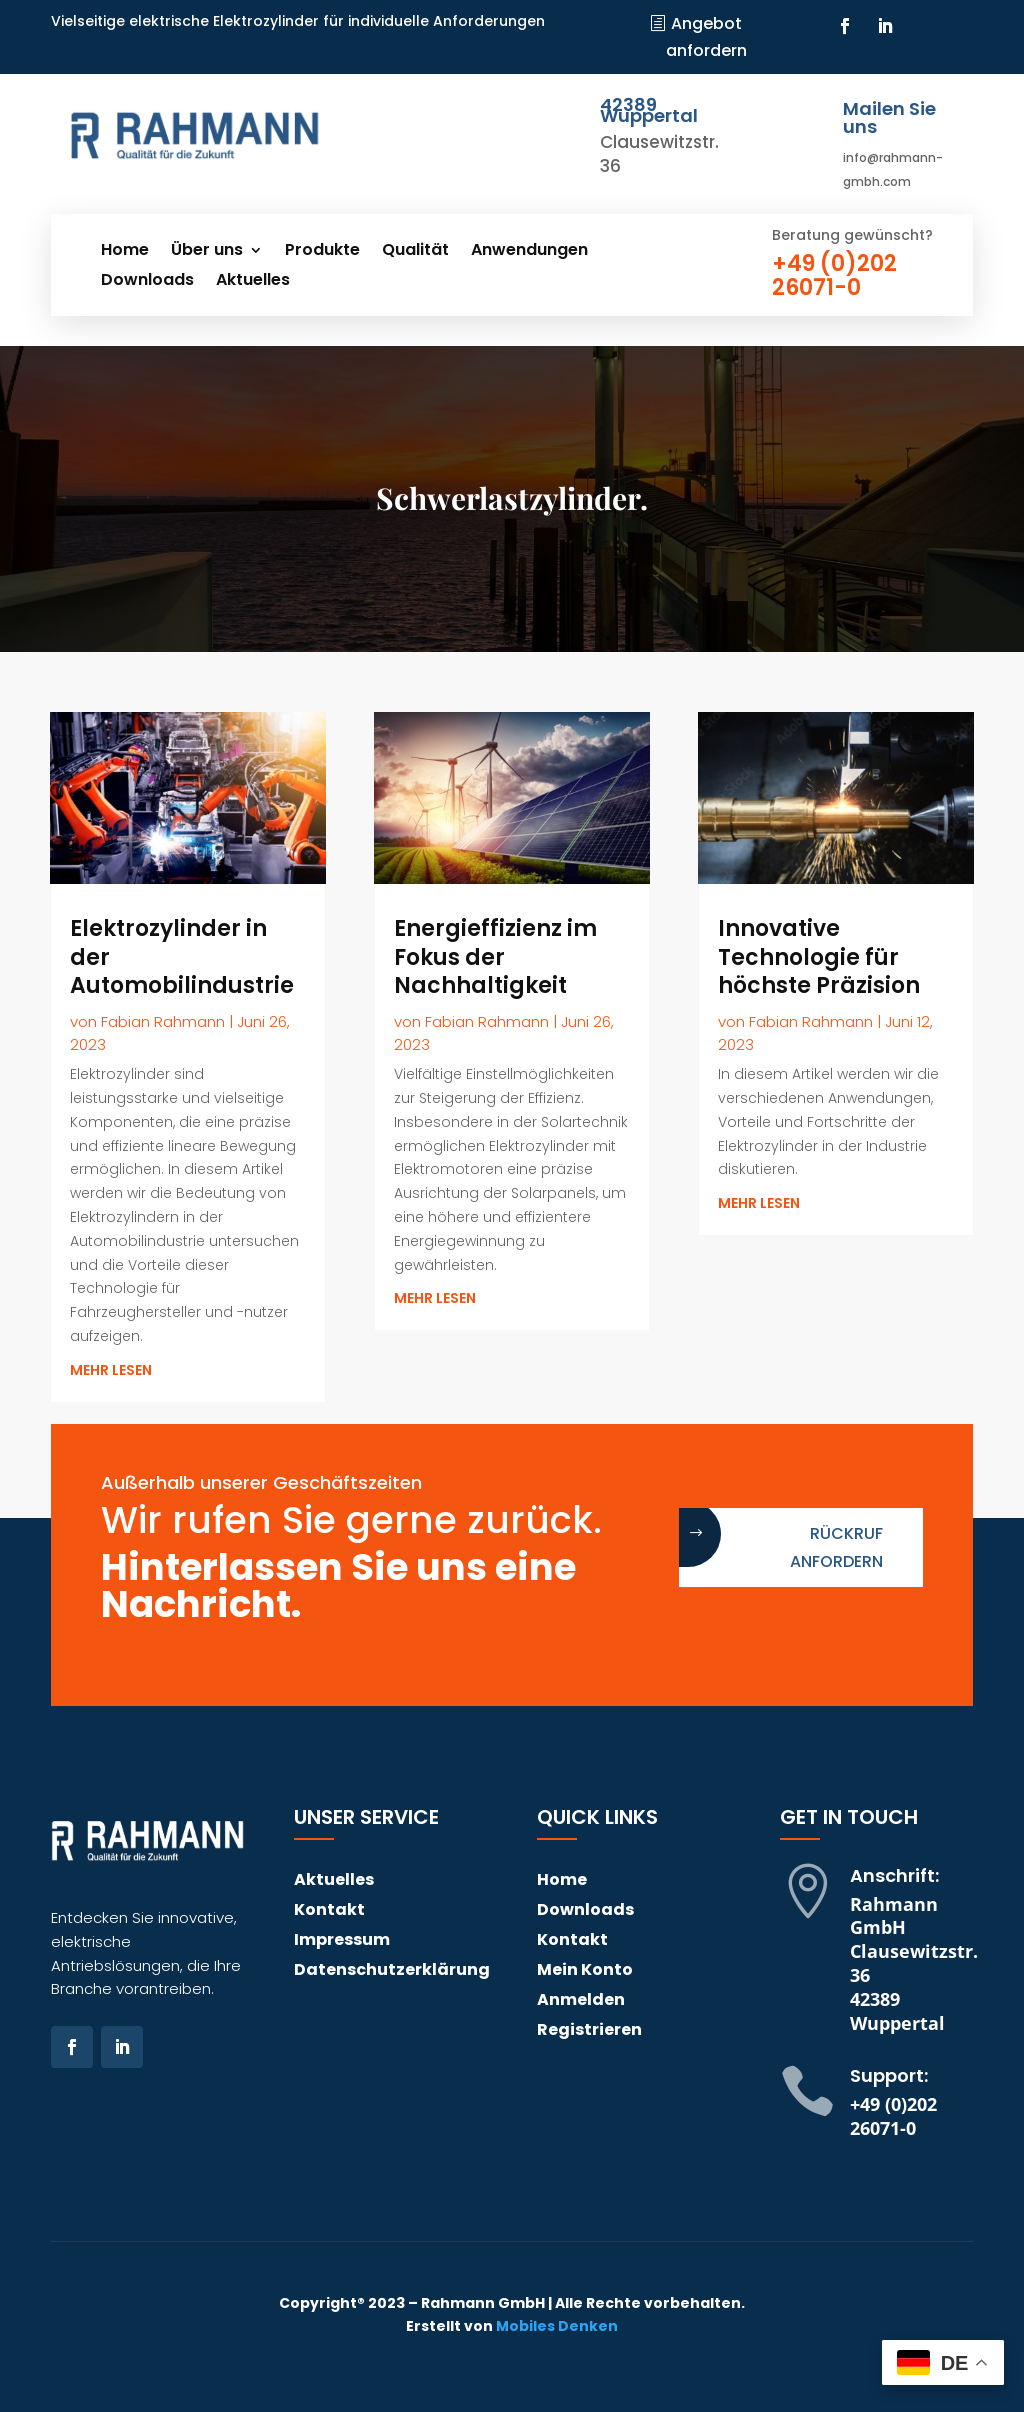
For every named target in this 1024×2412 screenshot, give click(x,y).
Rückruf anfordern (836, 1547)
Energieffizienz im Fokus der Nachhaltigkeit (495, 957)
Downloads (147, 282)
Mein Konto (585, 1972)
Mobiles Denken (557, 2326)
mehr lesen (111, 1370)
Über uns (207, 252)
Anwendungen (529, 252)
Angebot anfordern (706, 37)
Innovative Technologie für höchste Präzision (819, 957)
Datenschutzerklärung (392, 1972)
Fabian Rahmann (163, 1021)
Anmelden (581, 2002)
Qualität (415, 252)
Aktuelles (253, 282)
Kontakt (329, 1912)
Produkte (322, 252)
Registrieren (589, 2032)
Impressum (342, 1942)
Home (125, 252)
